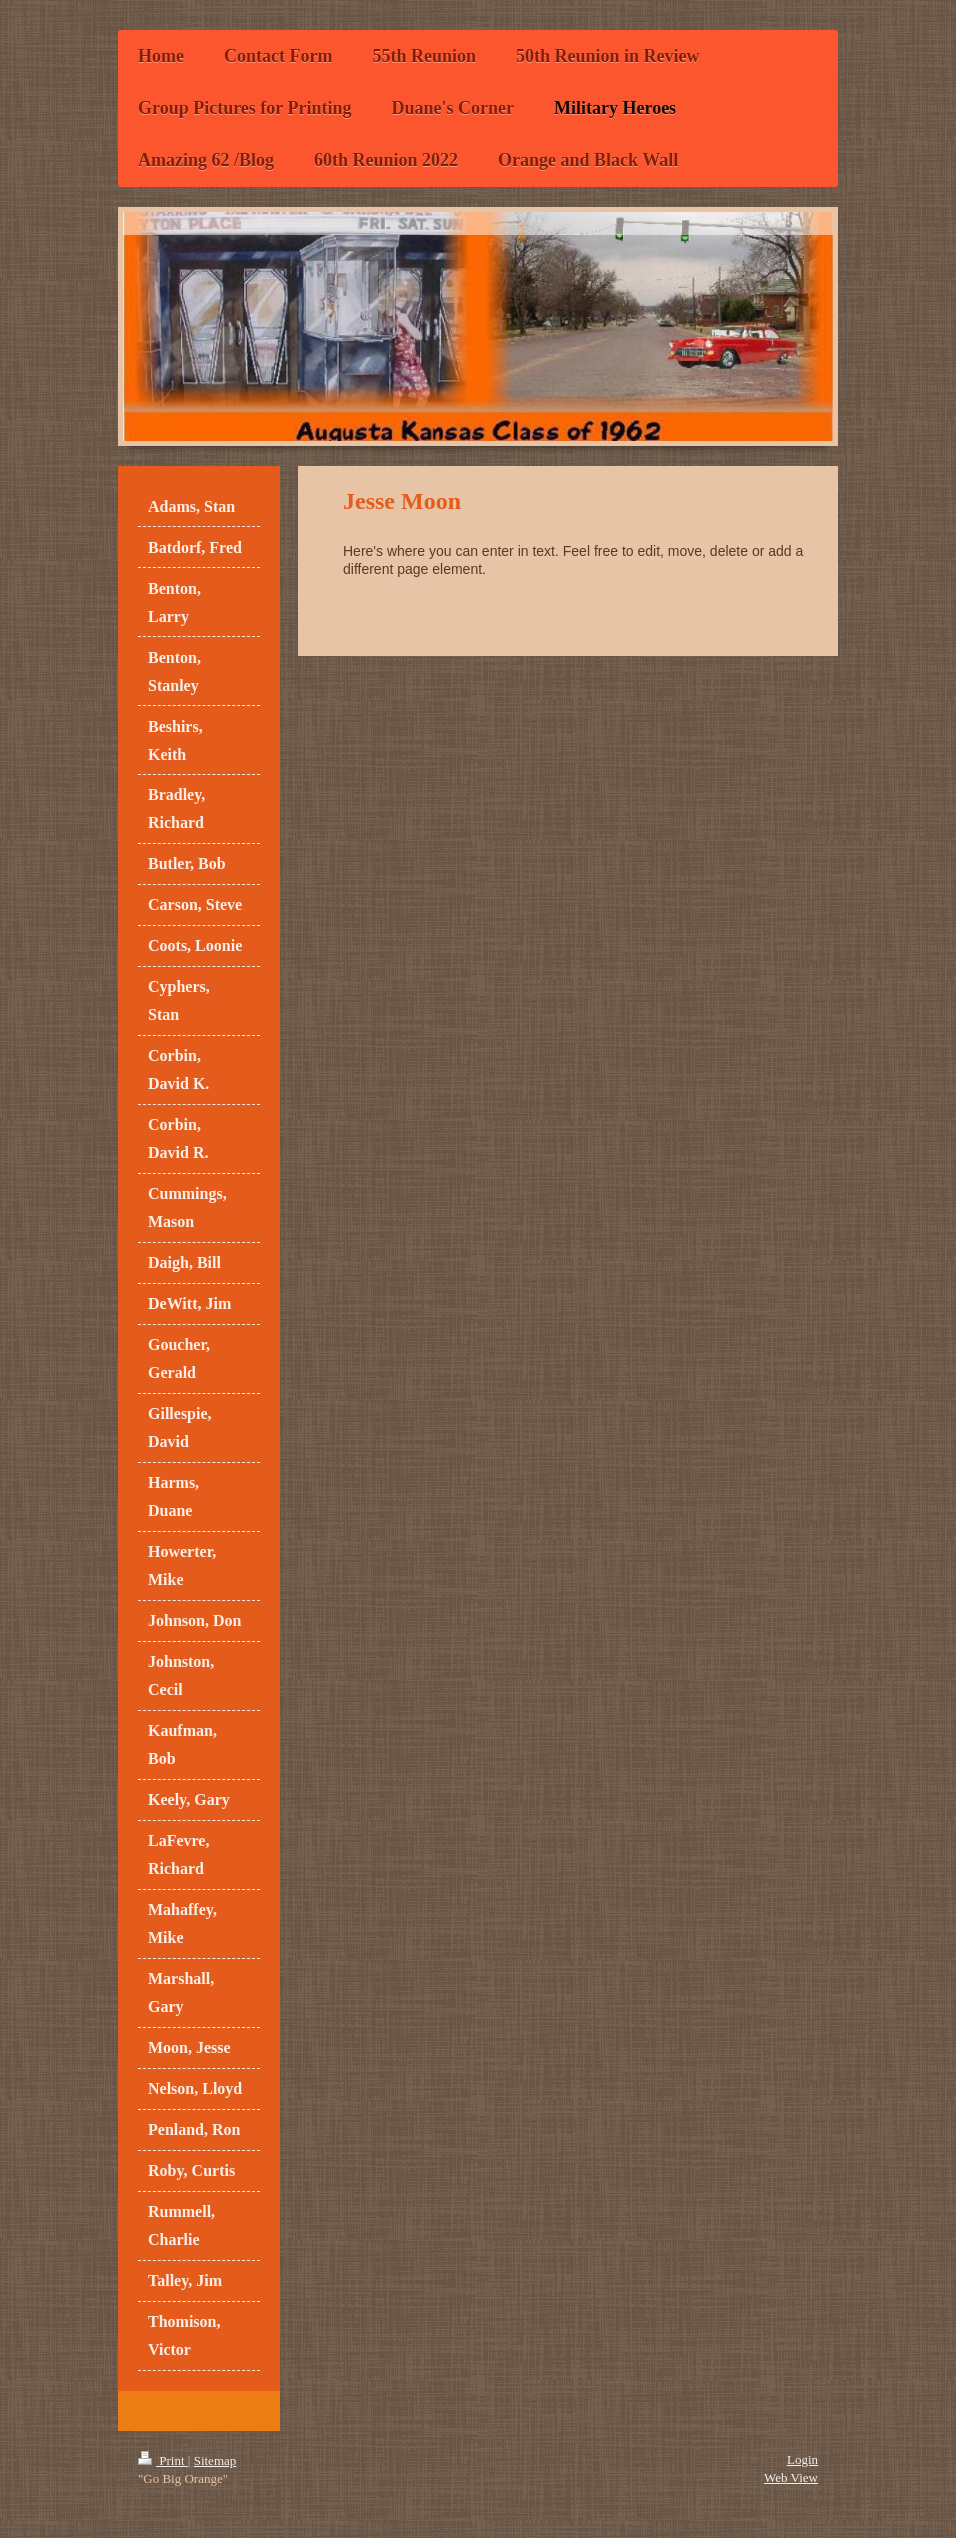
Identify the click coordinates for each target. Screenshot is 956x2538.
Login (802, 2459)
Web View (791, 2477)
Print (163, 2460)
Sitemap (215, 2460)
